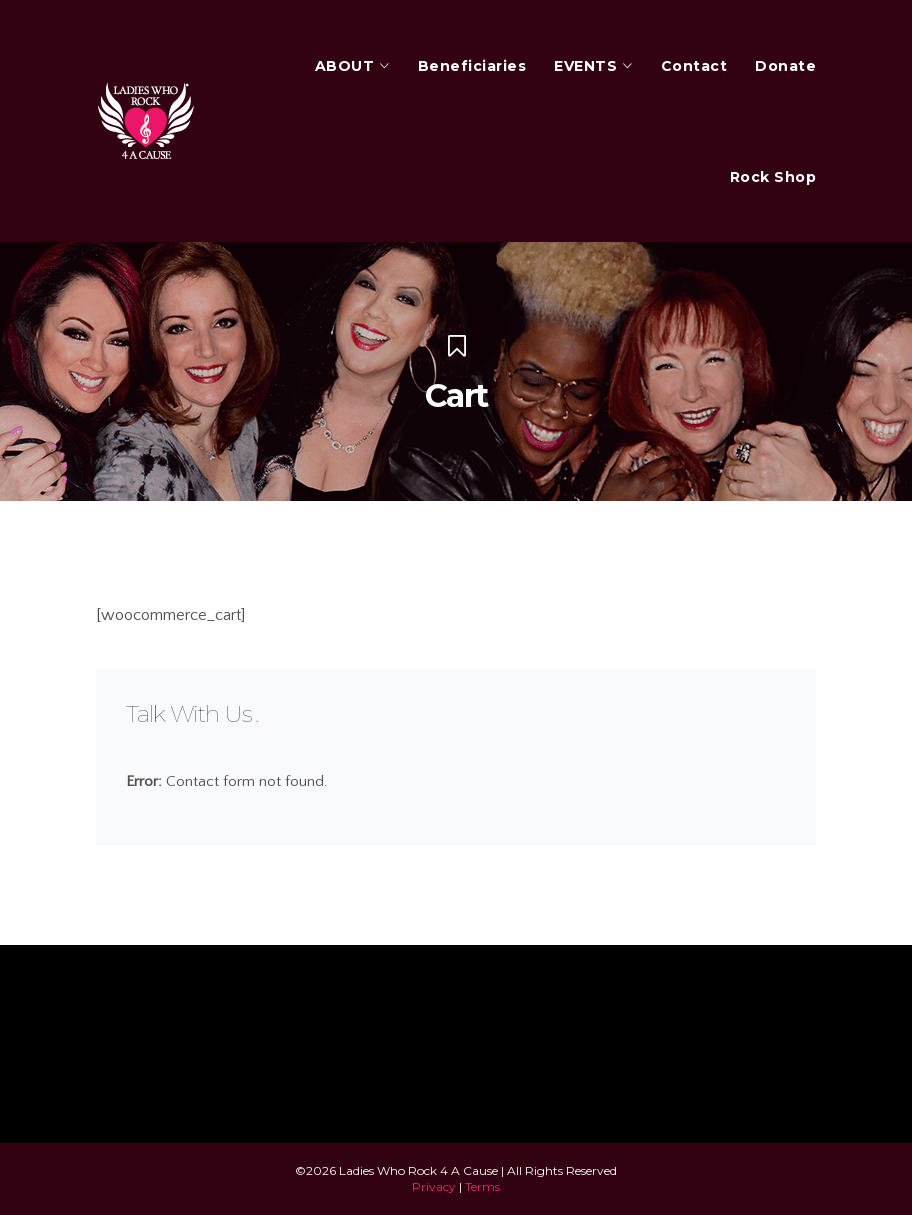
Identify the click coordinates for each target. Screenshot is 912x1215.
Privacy (434, 1186)
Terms (482, 1186)
